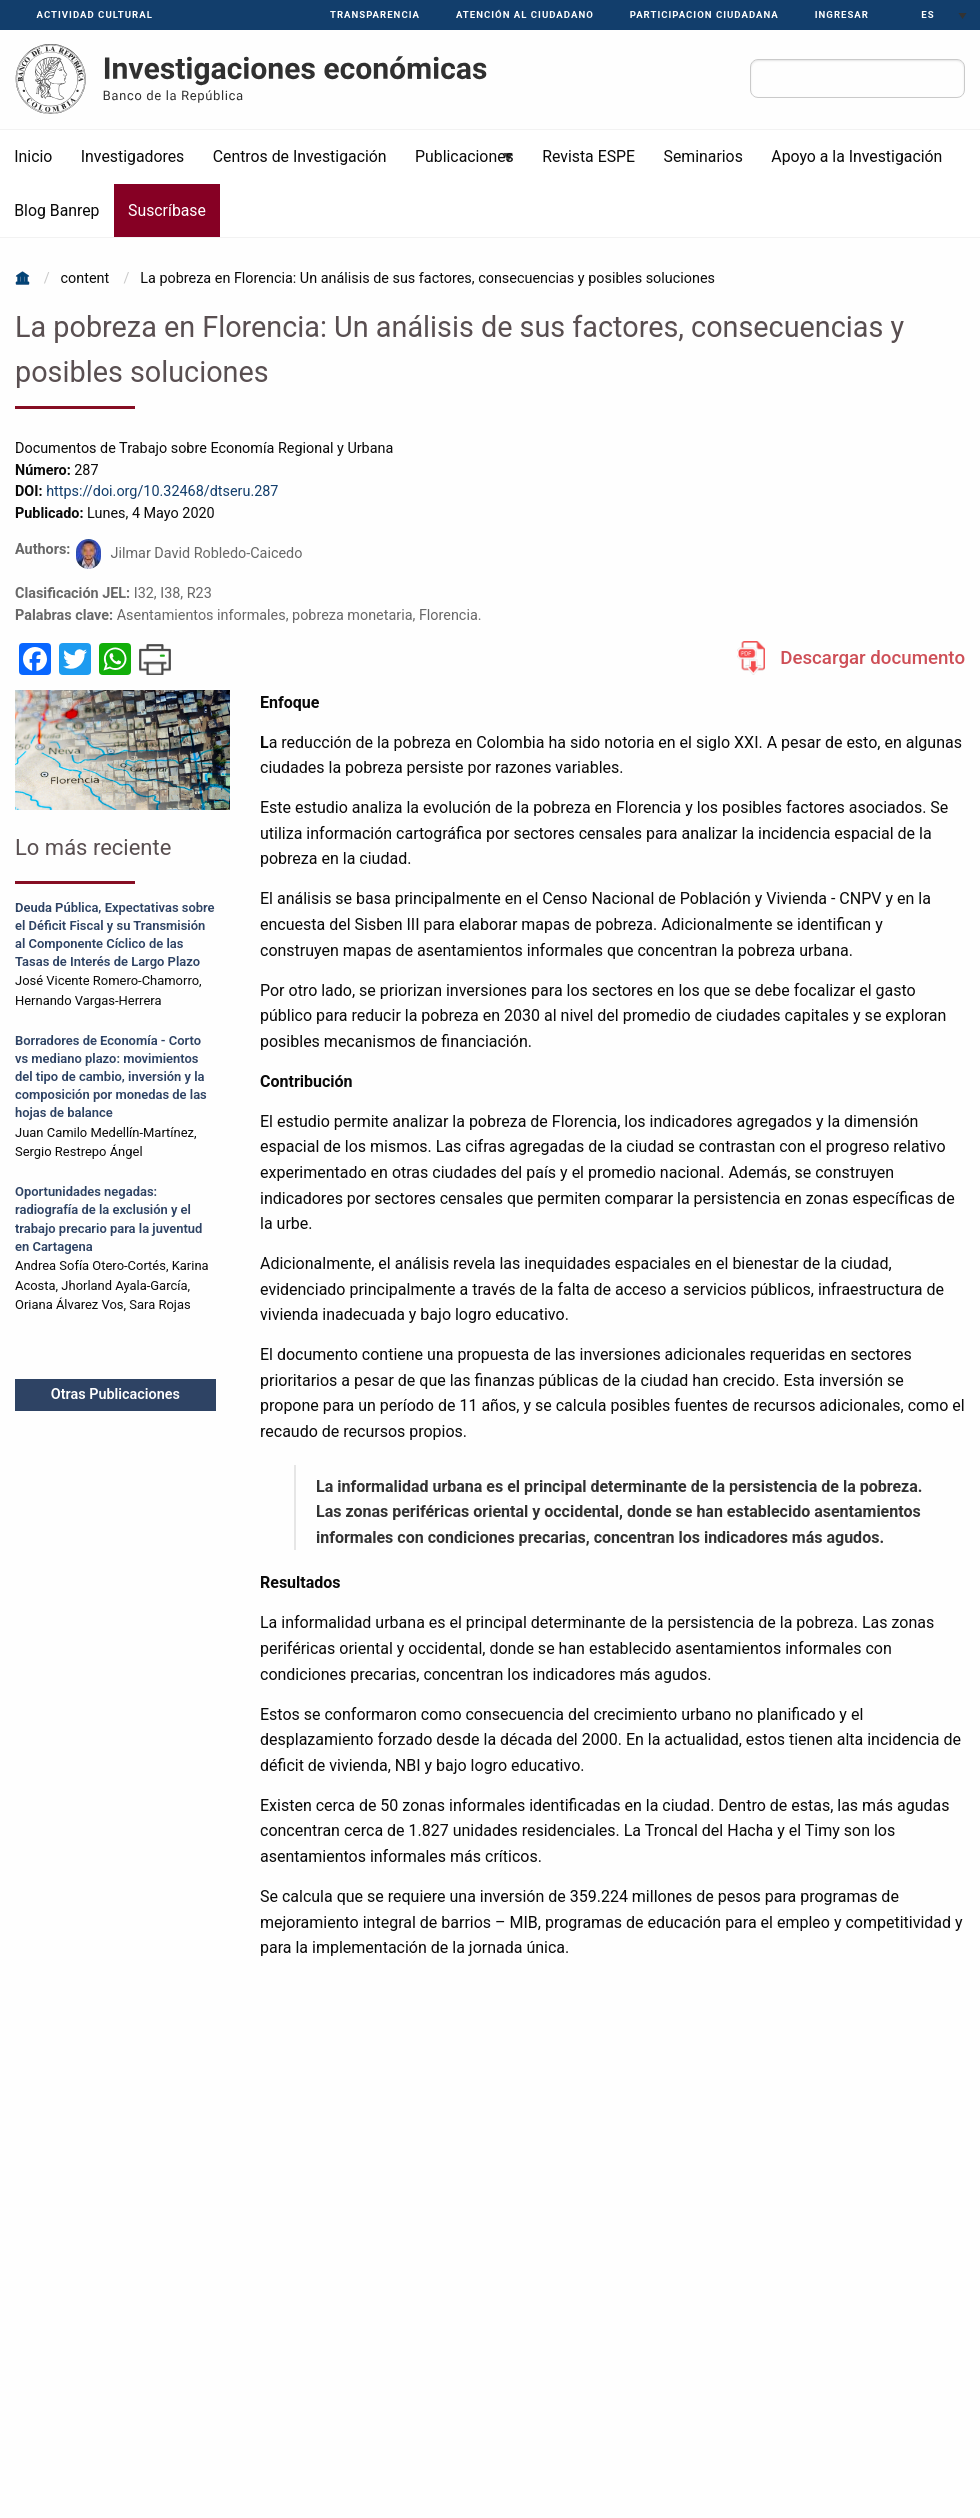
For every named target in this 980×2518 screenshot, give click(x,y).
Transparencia (375, 14)
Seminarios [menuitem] (703, 156)
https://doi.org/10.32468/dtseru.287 (162, 491)
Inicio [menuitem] (33, 156)
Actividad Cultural (95, 14)
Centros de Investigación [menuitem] (300, 156)
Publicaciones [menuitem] (458, 165)
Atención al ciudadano (525, 14)
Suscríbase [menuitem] (167, 210)
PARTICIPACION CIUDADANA (704, 14)
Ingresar (842, 14)
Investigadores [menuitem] (132, 156)
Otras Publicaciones (115, 1394)
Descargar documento (872, 658)
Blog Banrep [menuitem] (56, 210)
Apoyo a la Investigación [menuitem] (856, 156)
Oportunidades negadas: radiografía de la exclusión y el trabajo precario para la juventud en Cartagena (108, 1218)
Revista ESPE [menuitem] (588, 156)
